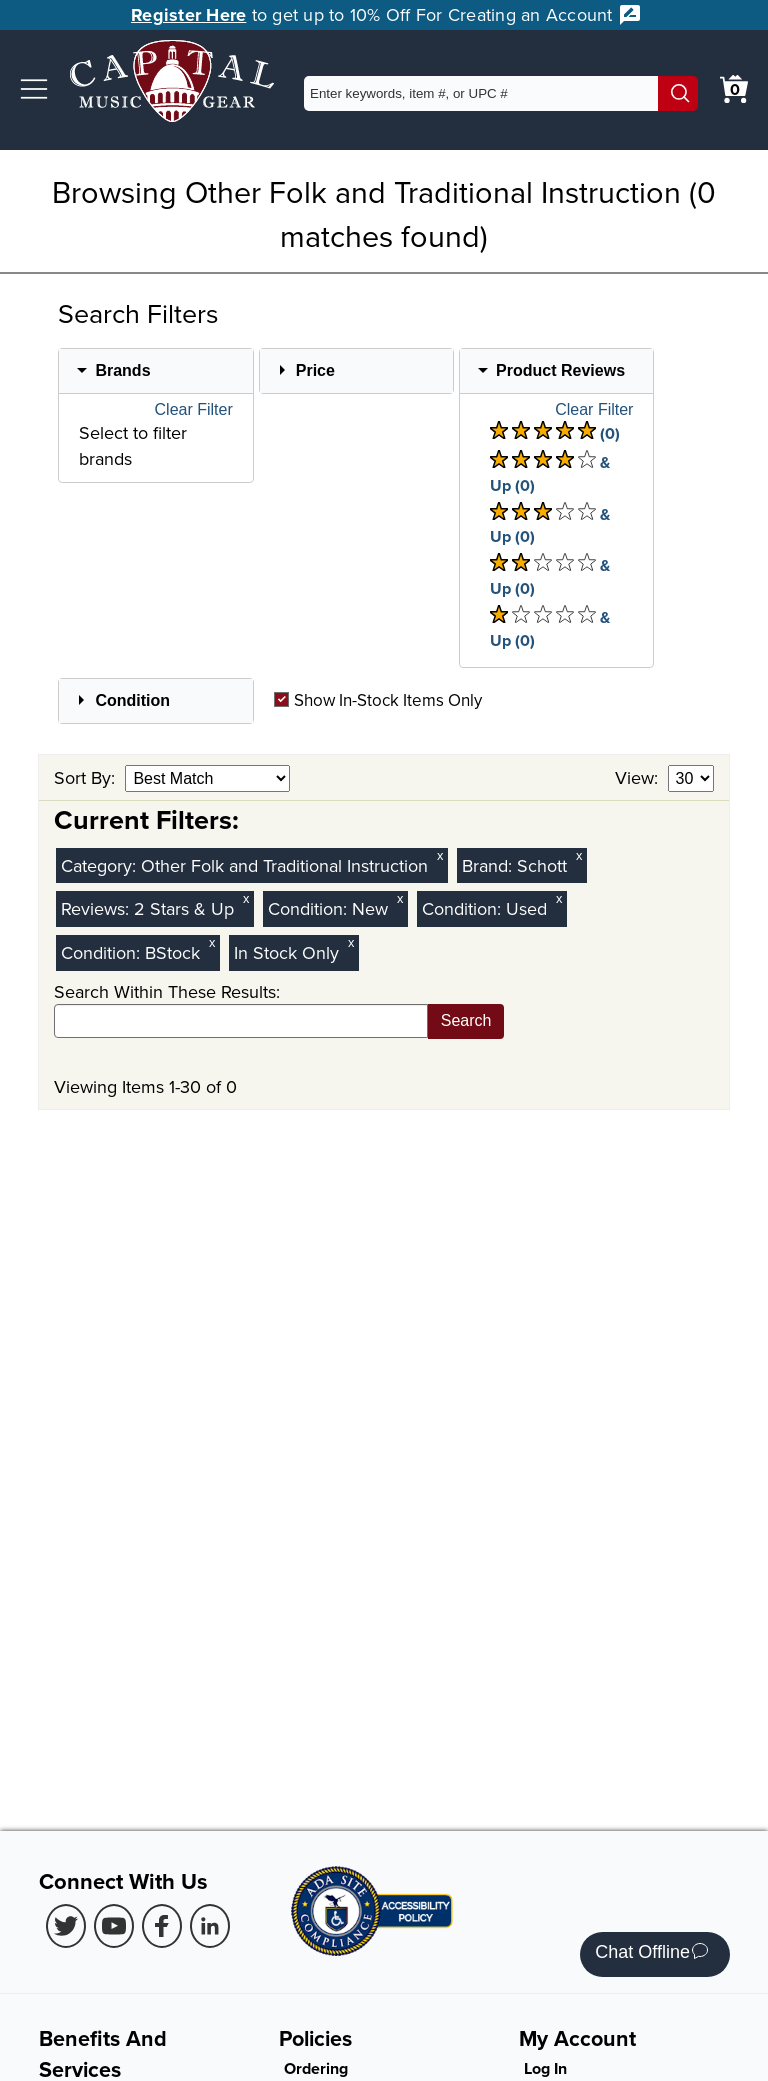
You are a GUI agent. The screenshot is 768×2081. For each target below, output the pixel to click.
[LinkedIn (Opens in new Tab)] (210, 1926)
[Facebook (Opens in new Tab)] (162, 1926)
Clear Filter (194, 410)
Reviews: (97, 908)
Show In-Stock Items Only (378, 700)
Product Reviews (560, 370)
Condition (132, 700)
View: (639, 777)
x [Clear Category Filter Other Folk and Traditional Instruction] (440, 855)
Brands (122, 370)
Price (315, 370)
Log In (545, 2068)
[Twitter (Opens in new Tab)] (66, 1926)
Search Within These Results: (167, 991)
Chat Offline (651, 1954)
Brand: (489, 865)
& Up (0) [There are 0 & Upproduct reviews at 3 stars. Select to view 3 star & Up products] (550, 525)
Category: (101, 865)
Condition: (310, 908)
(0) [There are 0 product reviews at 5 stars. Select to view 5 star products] (555, 433)
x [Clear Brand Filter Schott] (579, 855)
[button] (34, 89)
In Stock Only (286, 952)
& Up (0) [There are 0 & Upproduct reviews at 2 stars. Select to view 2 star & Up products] (550, 576)
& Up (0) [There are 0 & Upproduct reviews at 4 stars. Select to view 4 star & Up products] (550, 473)
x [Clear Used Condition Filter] (559, 898)
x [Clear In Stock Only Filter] (351, 942)
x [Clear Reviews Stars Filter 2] (246, 898)
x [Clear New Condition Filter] (400, 898)
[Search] (678, 93)
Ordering (316, 2068)
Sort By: (87, 777)
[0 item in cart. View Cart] (734, 89)
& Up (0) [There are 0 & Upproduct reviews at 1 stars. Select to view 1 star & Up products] (550, 628)
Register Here (188, 15)
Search (466, 1020)
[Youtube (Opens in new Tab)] (114, 1926)
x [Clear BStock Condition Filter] (212, 942)
